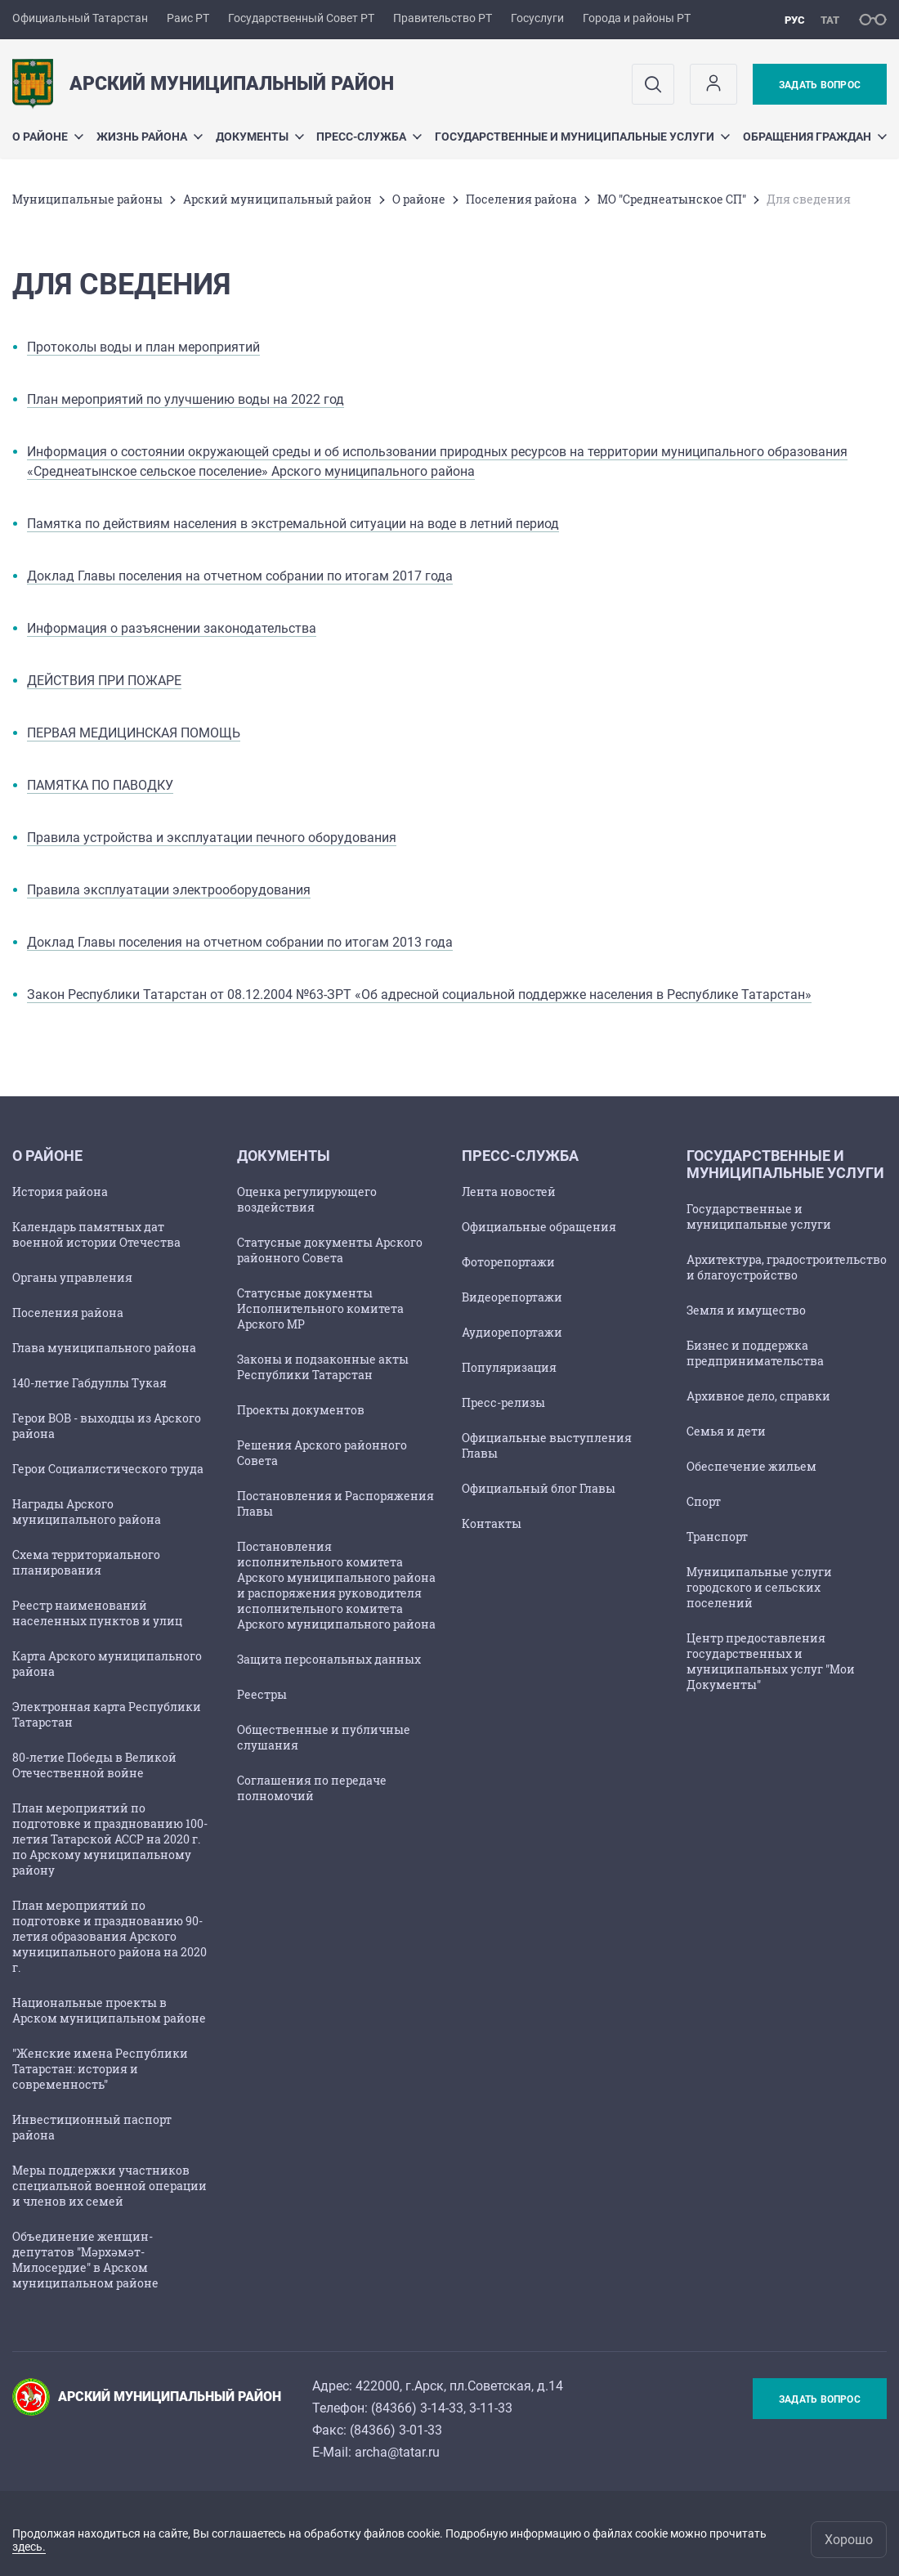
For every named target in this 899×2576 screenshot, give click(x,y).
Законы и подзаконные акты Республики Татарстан (323, 1366)
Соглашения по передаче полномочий (312, 1787)
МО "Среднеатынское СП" (671, 199)
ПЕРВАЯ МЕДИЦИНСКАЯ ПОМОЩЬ (133, 733)
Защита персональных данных (329, 1659)
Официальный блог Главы (538, 1488)
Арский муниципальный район (277, 199)
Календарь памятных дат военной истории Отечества (96, 1234)
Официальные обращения (539, 1226)
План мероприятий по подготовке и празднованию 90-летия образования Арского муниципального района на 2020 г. (109, 1936)
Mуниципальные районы (87, 199)
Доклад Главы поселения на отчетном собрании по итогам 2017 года (240, 576)
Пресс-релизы (503, 1402)
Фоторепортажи (508, 1262)
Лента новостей (509, 1191)
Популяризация (509, 1367)
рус (795, 20)
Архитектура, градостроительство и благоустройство (787, 1267)
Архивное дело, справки (758, 1396)
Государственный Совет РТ (301, 18)
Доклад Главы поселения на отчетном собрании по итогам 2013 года (240, 942)
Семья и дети (726, 1431)
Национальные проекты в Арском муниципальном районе (109, 2010)
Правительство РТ (442, 18)
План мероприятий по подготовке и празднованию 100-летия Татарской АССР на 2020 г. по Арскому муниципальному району (110, 1839)
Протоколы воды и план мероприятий (143, 347)
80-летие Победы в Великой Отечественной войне (94, 1765)
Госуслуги (537, 18)
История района (60, 1191)
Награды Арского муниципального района (86, 1511)
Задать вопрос (820, 85)
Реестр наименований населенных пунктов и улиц (97, 1612)
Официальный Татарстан (80, 18)
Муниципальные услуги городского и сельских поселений (759, 1587)
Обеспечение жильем (751, 1466)
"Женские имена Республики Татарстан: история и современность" (100, 2068)
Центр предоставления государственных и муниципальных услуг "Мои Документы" (771, 1661)
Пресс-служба (369, 136)
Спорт (704, 1501)
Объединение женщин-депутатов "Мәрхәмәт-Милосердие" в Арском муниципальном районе (85, 2260)
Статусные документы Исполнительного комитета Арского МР (320, 1308)
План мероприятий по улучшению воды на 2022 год (185, 399)
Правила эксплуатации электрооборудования (169, 890)
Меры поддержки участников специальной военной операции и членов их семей (109, 2185)
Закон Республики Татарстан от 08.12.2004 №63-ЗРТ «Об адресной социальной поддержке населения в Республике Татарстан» (419, 994)
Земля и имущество (746, 1310)
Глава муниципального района (104, 1347)
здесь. (29, 2546)
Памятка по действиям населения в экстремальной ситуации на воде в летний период (293, 523)
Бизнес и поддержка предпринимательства (755, 1353)
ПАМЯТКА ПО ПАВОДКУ (100, 785)
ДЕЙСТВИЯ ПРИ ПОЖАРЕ (104, 680)
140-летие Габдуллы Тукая (89, 1383)
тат (830, 20)
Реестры (262, 1694)
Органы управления (72, 1277)
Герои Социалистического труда (108, 1468)
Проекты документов (301, 1410)
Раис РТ (188, 18)
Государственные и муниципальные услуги (582, 136)
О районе (47, 136)
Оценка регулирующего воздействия (307, 1199)
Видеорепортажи (512, 1297)
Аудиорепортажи (512, 1332)
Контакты (491, 1523)
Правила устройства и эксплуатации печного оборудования (211, 837)
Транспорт (717, 1536)
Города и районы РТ (637, 18)
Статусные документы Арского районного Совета (330, 1250)
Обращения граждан (815, 136)
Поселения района (521, 199)
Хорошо (849, 2539)
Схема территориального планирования (86, 1562)
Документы (260, 136)
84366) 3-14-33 (419, 2408)
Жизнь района (149, 136)
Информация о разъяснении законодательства (171, 628)
